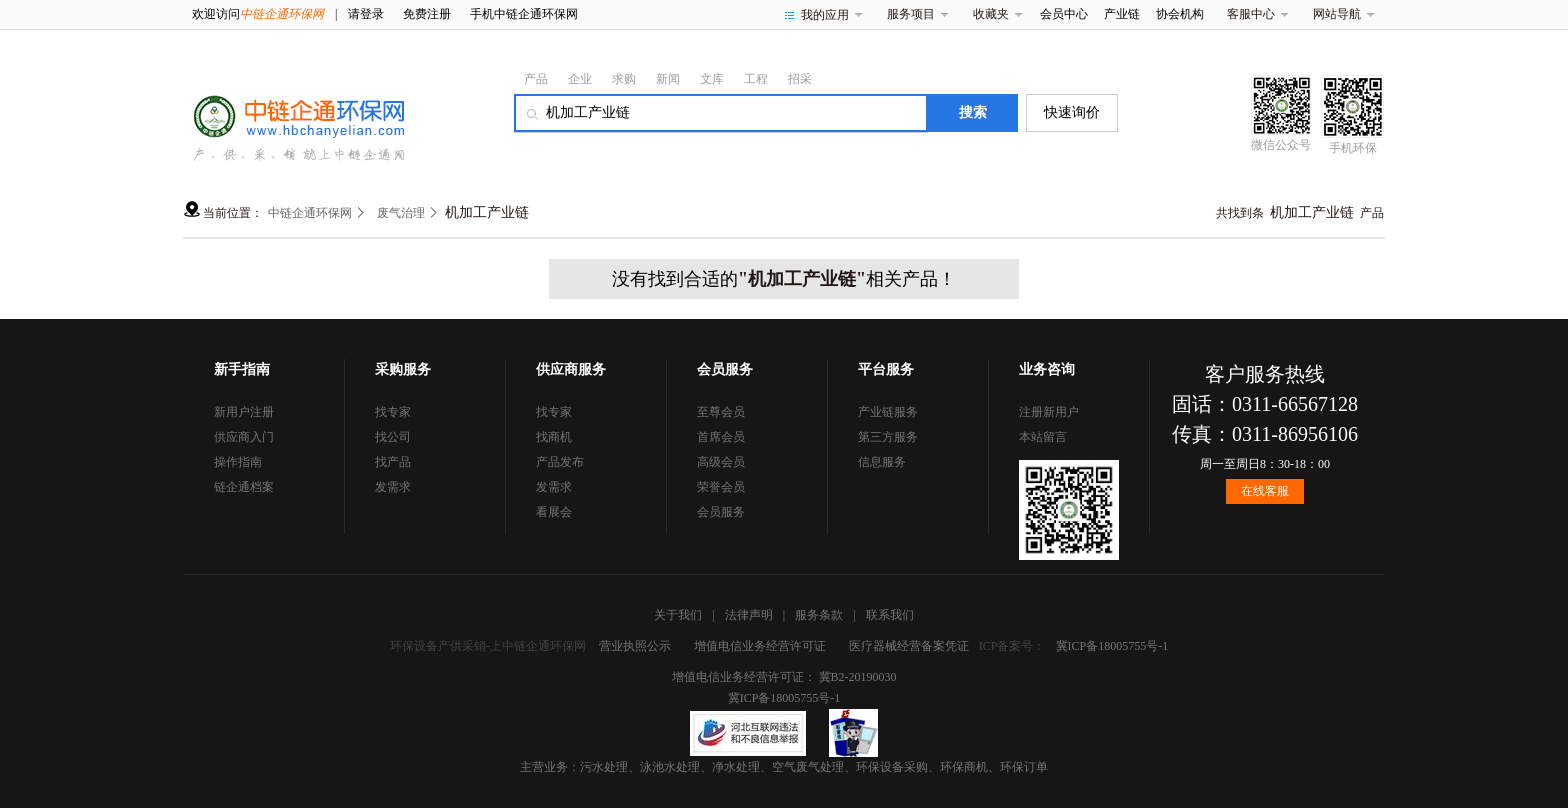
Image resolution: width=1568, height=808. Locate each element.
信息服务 (882, 462)
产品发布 (560, 462)
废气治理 (401, 213)
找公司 (393, 437)
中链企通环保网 (310, 213)
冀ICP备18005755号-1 (1112, 646)
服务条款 (819, 615)
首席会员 (721, 437)
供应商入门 (244, 437)
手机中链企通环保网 (524, 14)
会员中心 (1064, 14)
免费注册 (427, 14)
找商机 (554, 437)
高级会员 (721, 462)
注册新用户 (1049, 412)
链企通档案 (244, 487)
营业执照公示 (635, 646)
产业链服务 (888, 412)
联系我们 (890, 615)
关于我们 (678, 615)
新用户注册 (244, 412)
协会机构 (1180, 14)
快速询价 (1072, 112)
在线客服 (1265, 491)
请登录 (366, 14)
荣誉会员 (721, 487)
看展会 (554, 512)
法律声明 (749, 615)
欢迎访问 (258, 14)
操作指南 (238, 462)
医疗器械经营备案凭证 (909, 646)
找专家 (393, 412)
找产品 (393, 462)
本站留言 (1043, 437)
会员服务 (721, 512)
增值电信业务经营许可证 (760, 646)
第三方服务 (888, 437)
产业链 (1122, 14)
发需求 (393, 487)
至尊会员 (721, 412)
